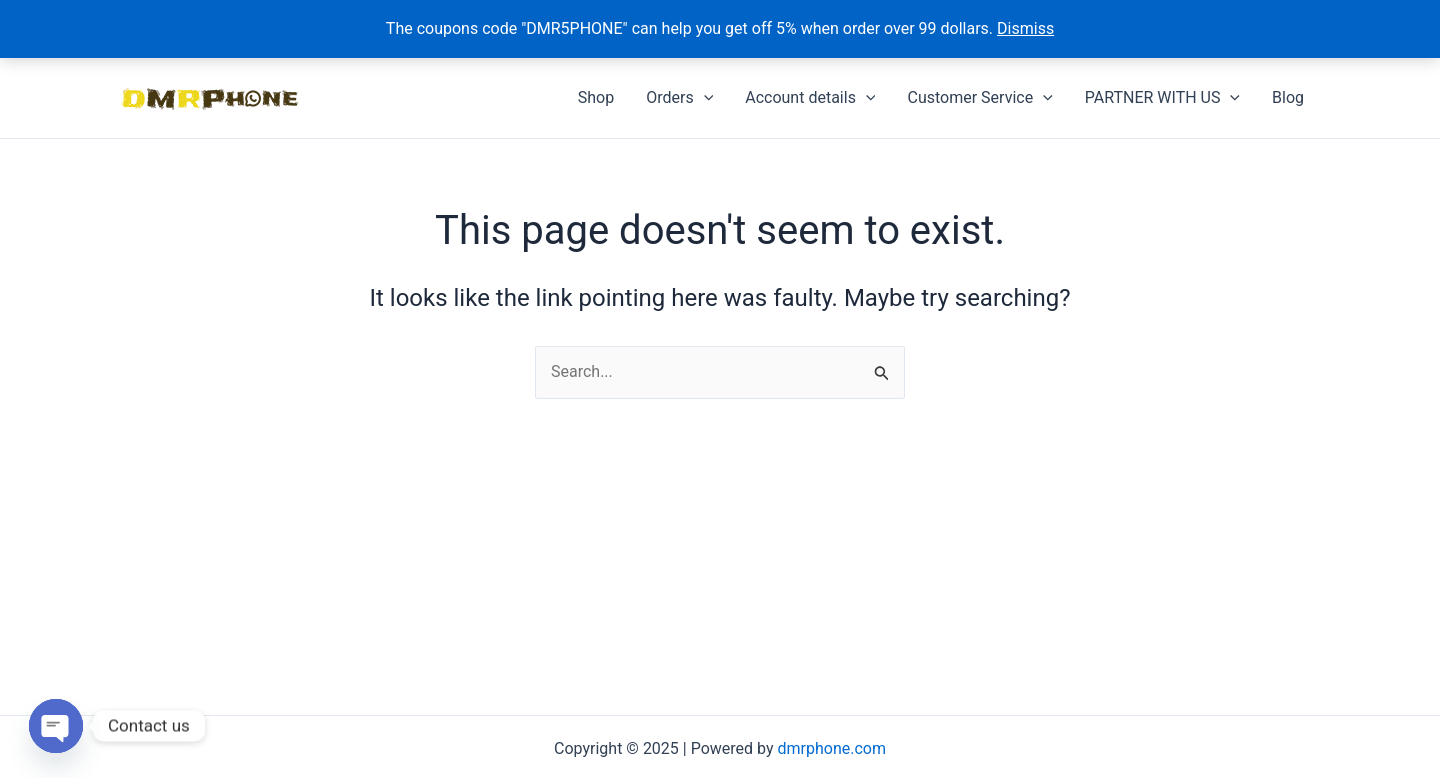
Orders (679, 98)
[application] (704, 98)
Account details (810, 98)
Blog (1288, 97)
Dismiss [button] (1025, 28)
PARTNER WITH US (1162, 98)
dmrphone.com (832, 748)
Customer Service (979, 98)
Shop (596, 97)
